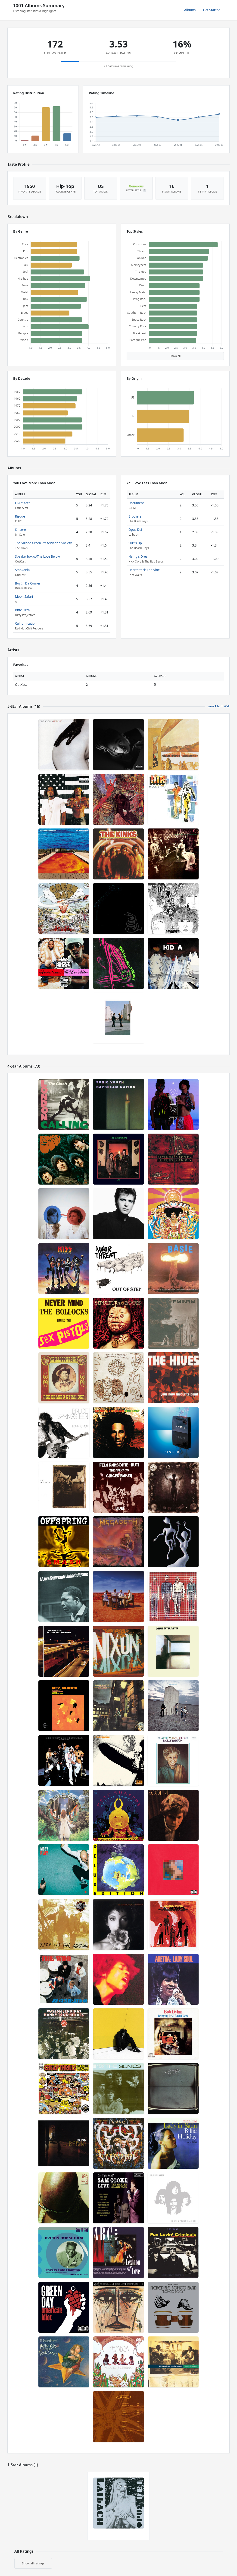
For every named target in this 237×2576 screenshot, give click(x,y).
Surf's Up (135, 543)
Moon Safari (24, 596)
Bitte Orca (22, 610)
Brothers (134, 516)
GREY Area (22, 503)
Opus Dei (135, 529)
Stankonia (22, 570)
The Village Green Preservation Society (43, 543)
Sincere (20, 529)
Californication (26, 623)
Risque (20, 516)
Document (136, 503)
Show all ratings (33, 2563)
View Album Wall (219, 706)
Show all (175, 356)
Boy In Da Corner (27, 583)
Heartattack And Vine (144, 570)
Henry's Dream (139, 556)
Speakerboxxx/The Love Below (37, 556)
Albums (190, 10)
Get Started (211, 10)
